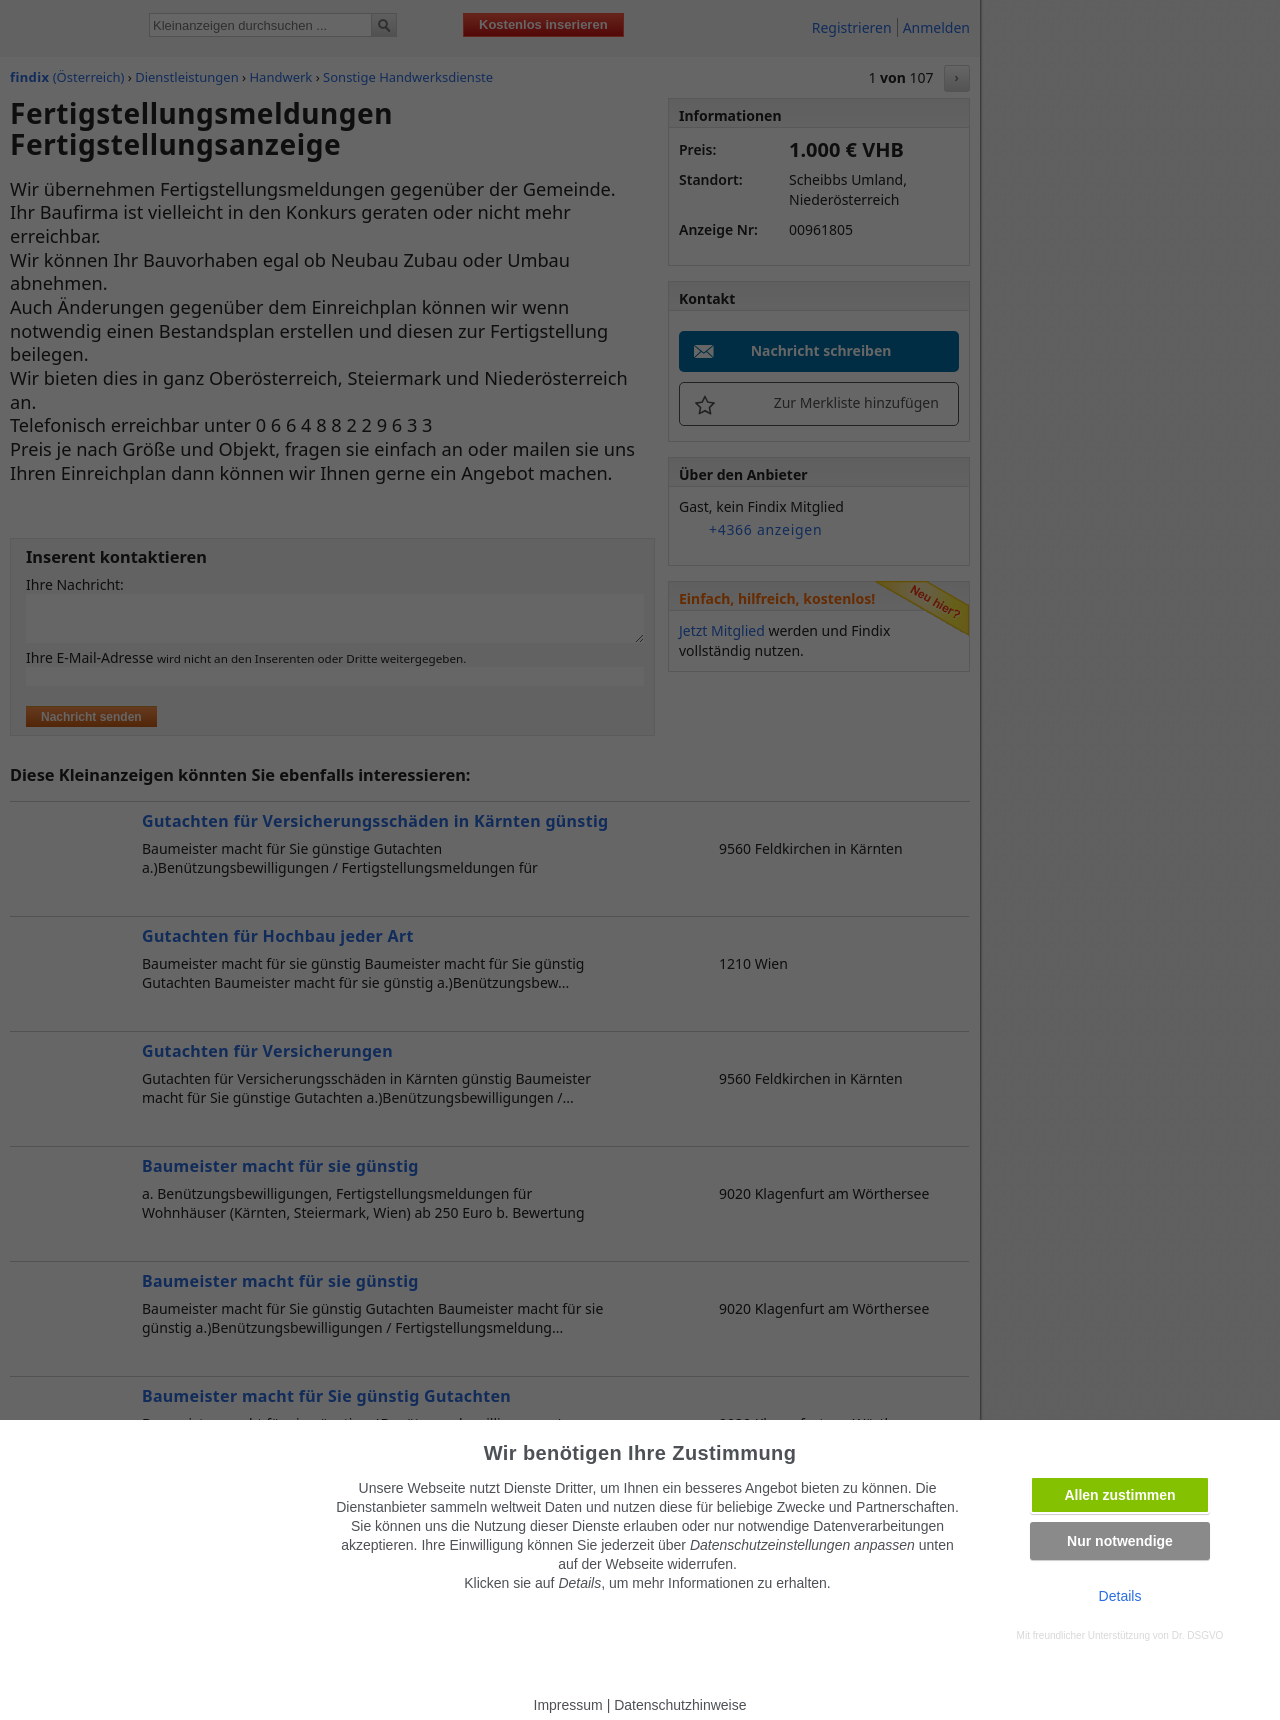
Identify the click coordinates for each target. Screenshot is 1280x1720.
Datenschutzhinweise (680, 1705)
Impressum (568, 1705)
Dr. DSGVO (1198, 1635)
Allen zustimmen (1119, 1495)
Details (1120, 1596)
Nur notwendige (1120, 1541)
